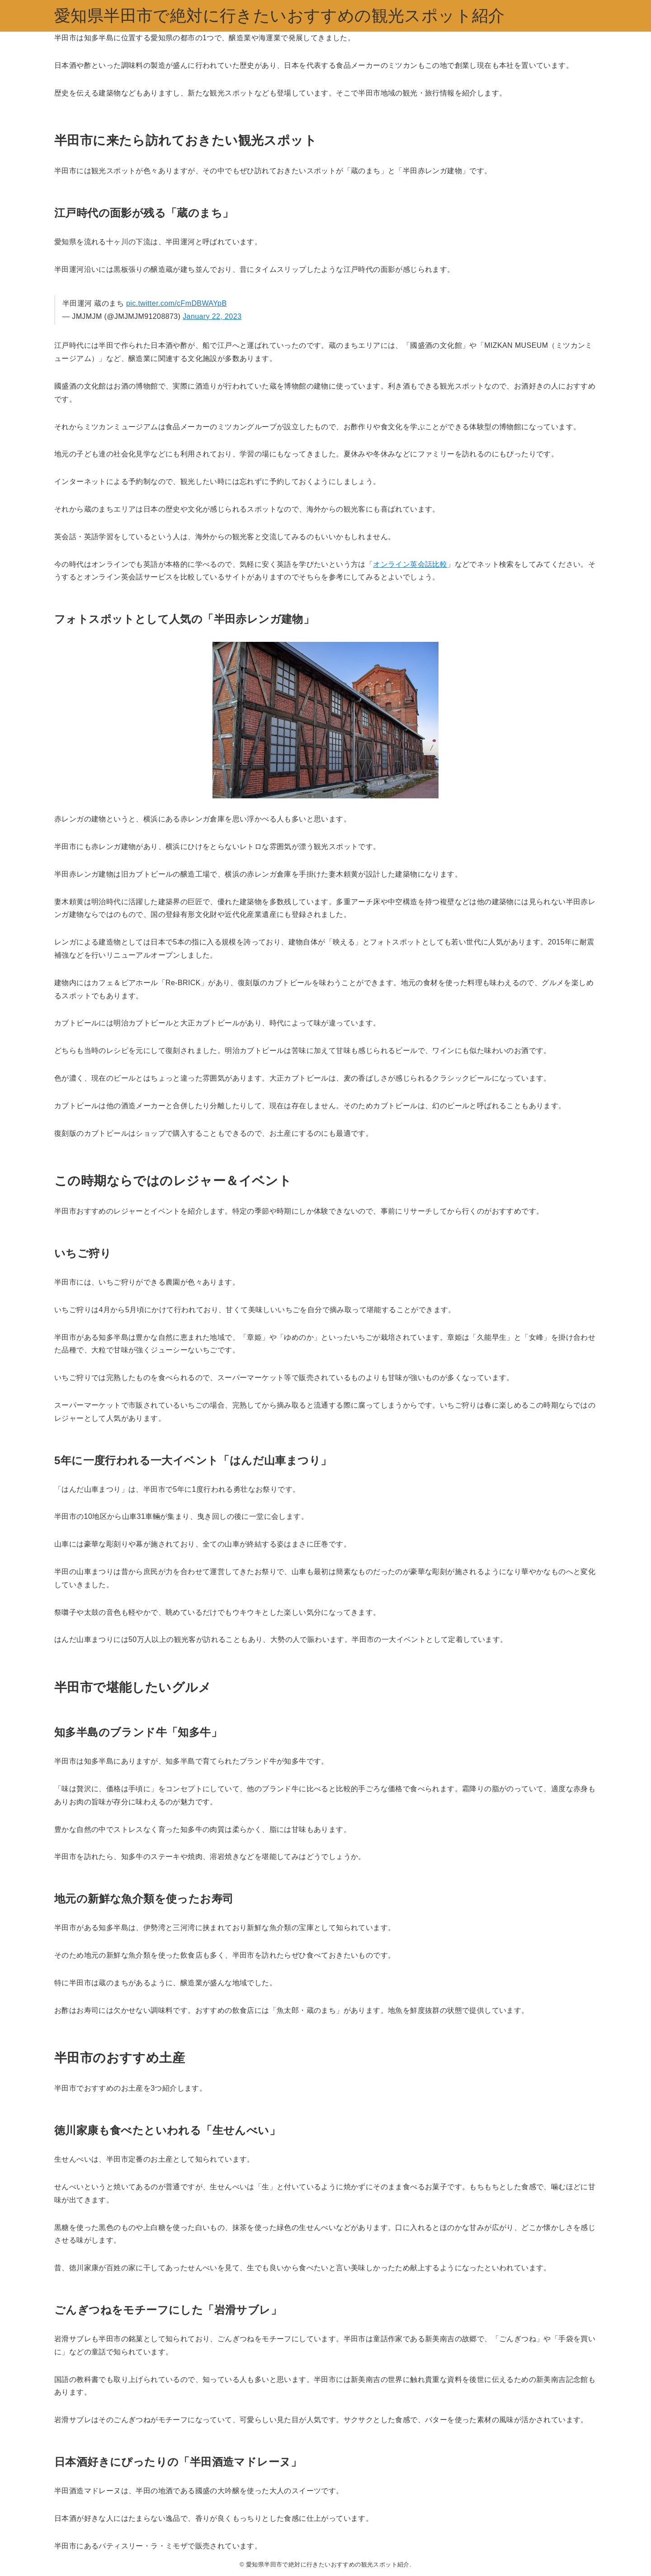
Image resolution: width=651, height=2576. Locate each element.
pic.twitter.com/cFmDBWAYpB (176, 303)
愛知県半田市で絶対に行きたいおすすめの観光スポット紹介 (279, 15)
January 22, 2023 (212, 316)
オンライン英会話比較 (410, 564)
